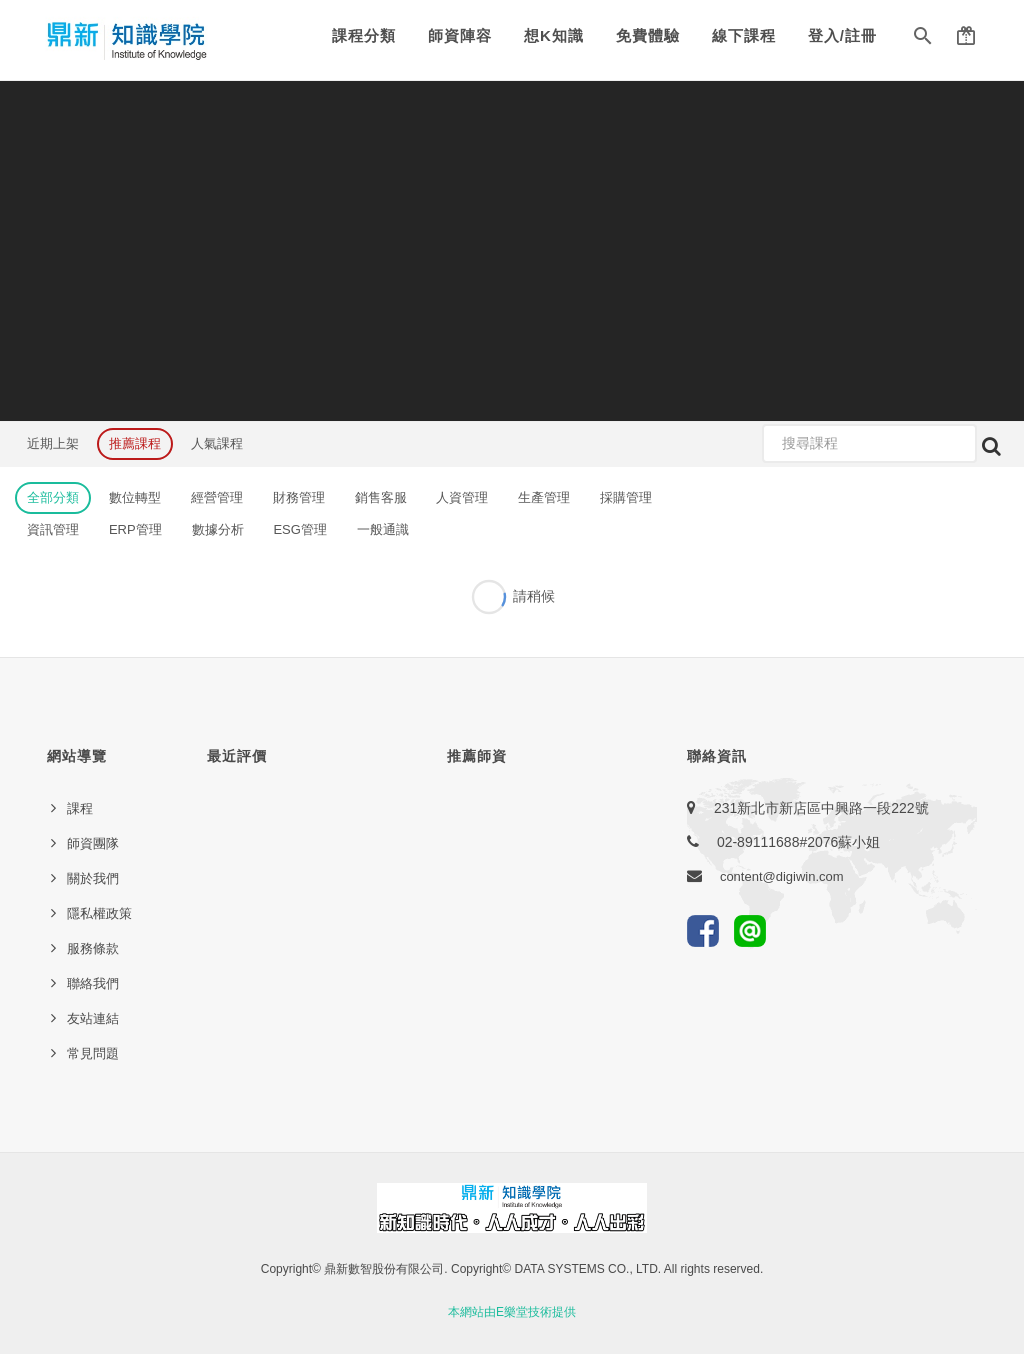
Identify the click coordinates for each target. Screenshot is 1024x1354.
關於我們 (93, 878)
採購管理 (626, 497)
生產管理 (544, 497)
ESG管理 (299, 529)
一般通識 (383, 529)
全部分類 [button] (53, 497)
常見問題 (93, 1053)
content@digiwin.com (782, 876)
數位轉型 (135, 497)
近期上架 (53, 443)
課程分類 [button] (364, 35)
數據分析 (218, 529)
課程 (80, 808)
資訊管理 (53, 529)
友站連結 (93, 1018)
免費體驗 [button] (648, 35)
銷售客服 (381, 497)
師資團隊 (93, 843)
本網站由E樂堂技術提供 (512, 1312)
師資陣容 (460, 35)
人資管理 (462, 497)
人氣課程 (217, 443)
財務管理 (299, 497)
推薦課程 (135, 443)
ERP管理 (135, 529)
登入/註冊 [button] (842, 35)
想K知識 (554, 35)
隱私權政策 (99, 913)
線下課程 (744, 35)
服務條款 (93, 948)
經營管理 (217, 497)
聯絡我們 (93, 983)
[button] (923, 40)
